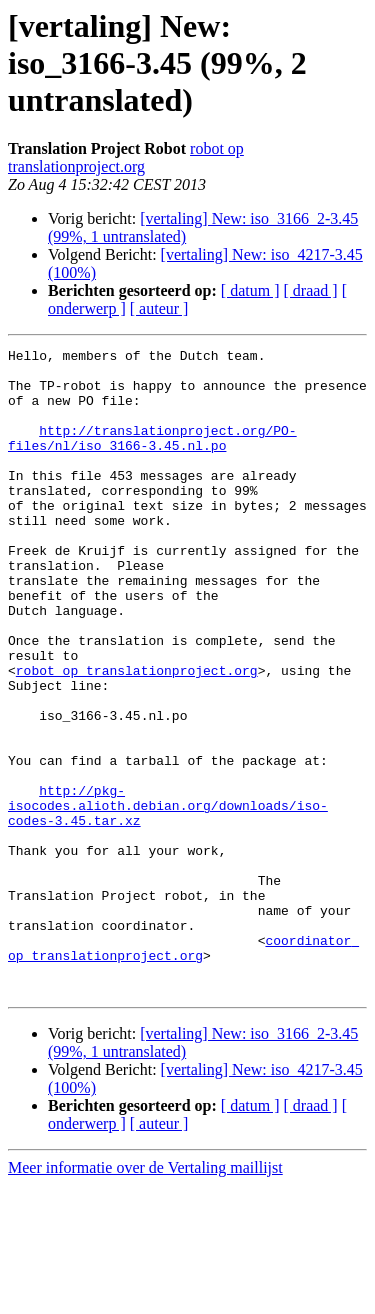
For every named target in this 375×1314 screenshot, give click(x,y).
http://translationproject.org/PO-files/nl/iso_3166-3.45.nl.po (152, 457)
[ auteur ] (159, 308)
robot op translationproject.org (126, 157)
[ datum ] (250, 290)
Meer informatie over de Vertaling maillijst (145, 1296)
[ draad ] (311, 290)
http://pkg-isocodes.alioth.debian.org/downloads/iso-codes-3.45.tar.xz (168, 898)
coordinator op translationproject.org (183, 1069)
